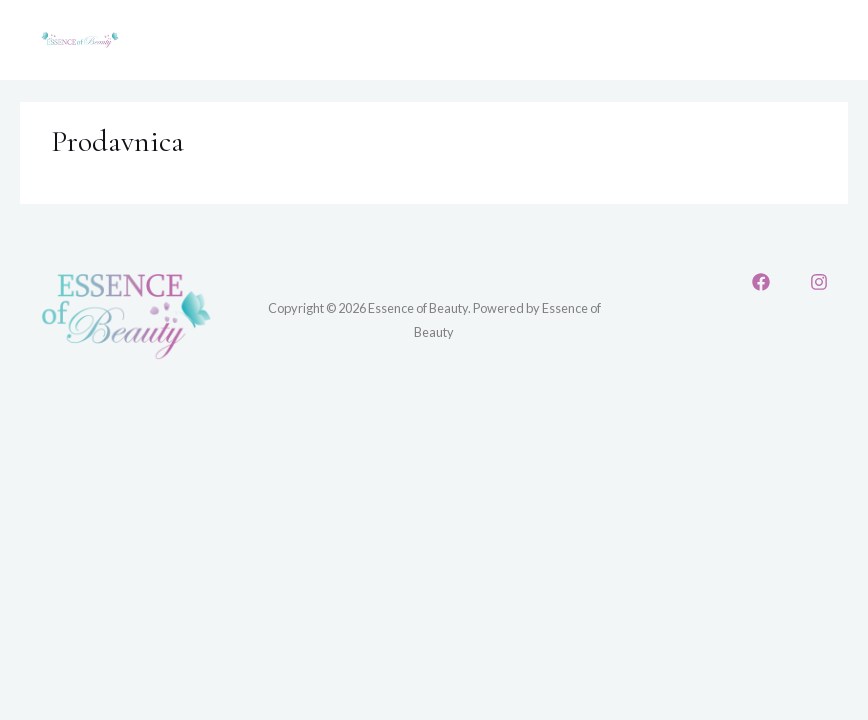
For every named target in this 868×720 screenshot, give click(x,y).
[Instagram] (819, 282)
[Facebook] (761, 282)
